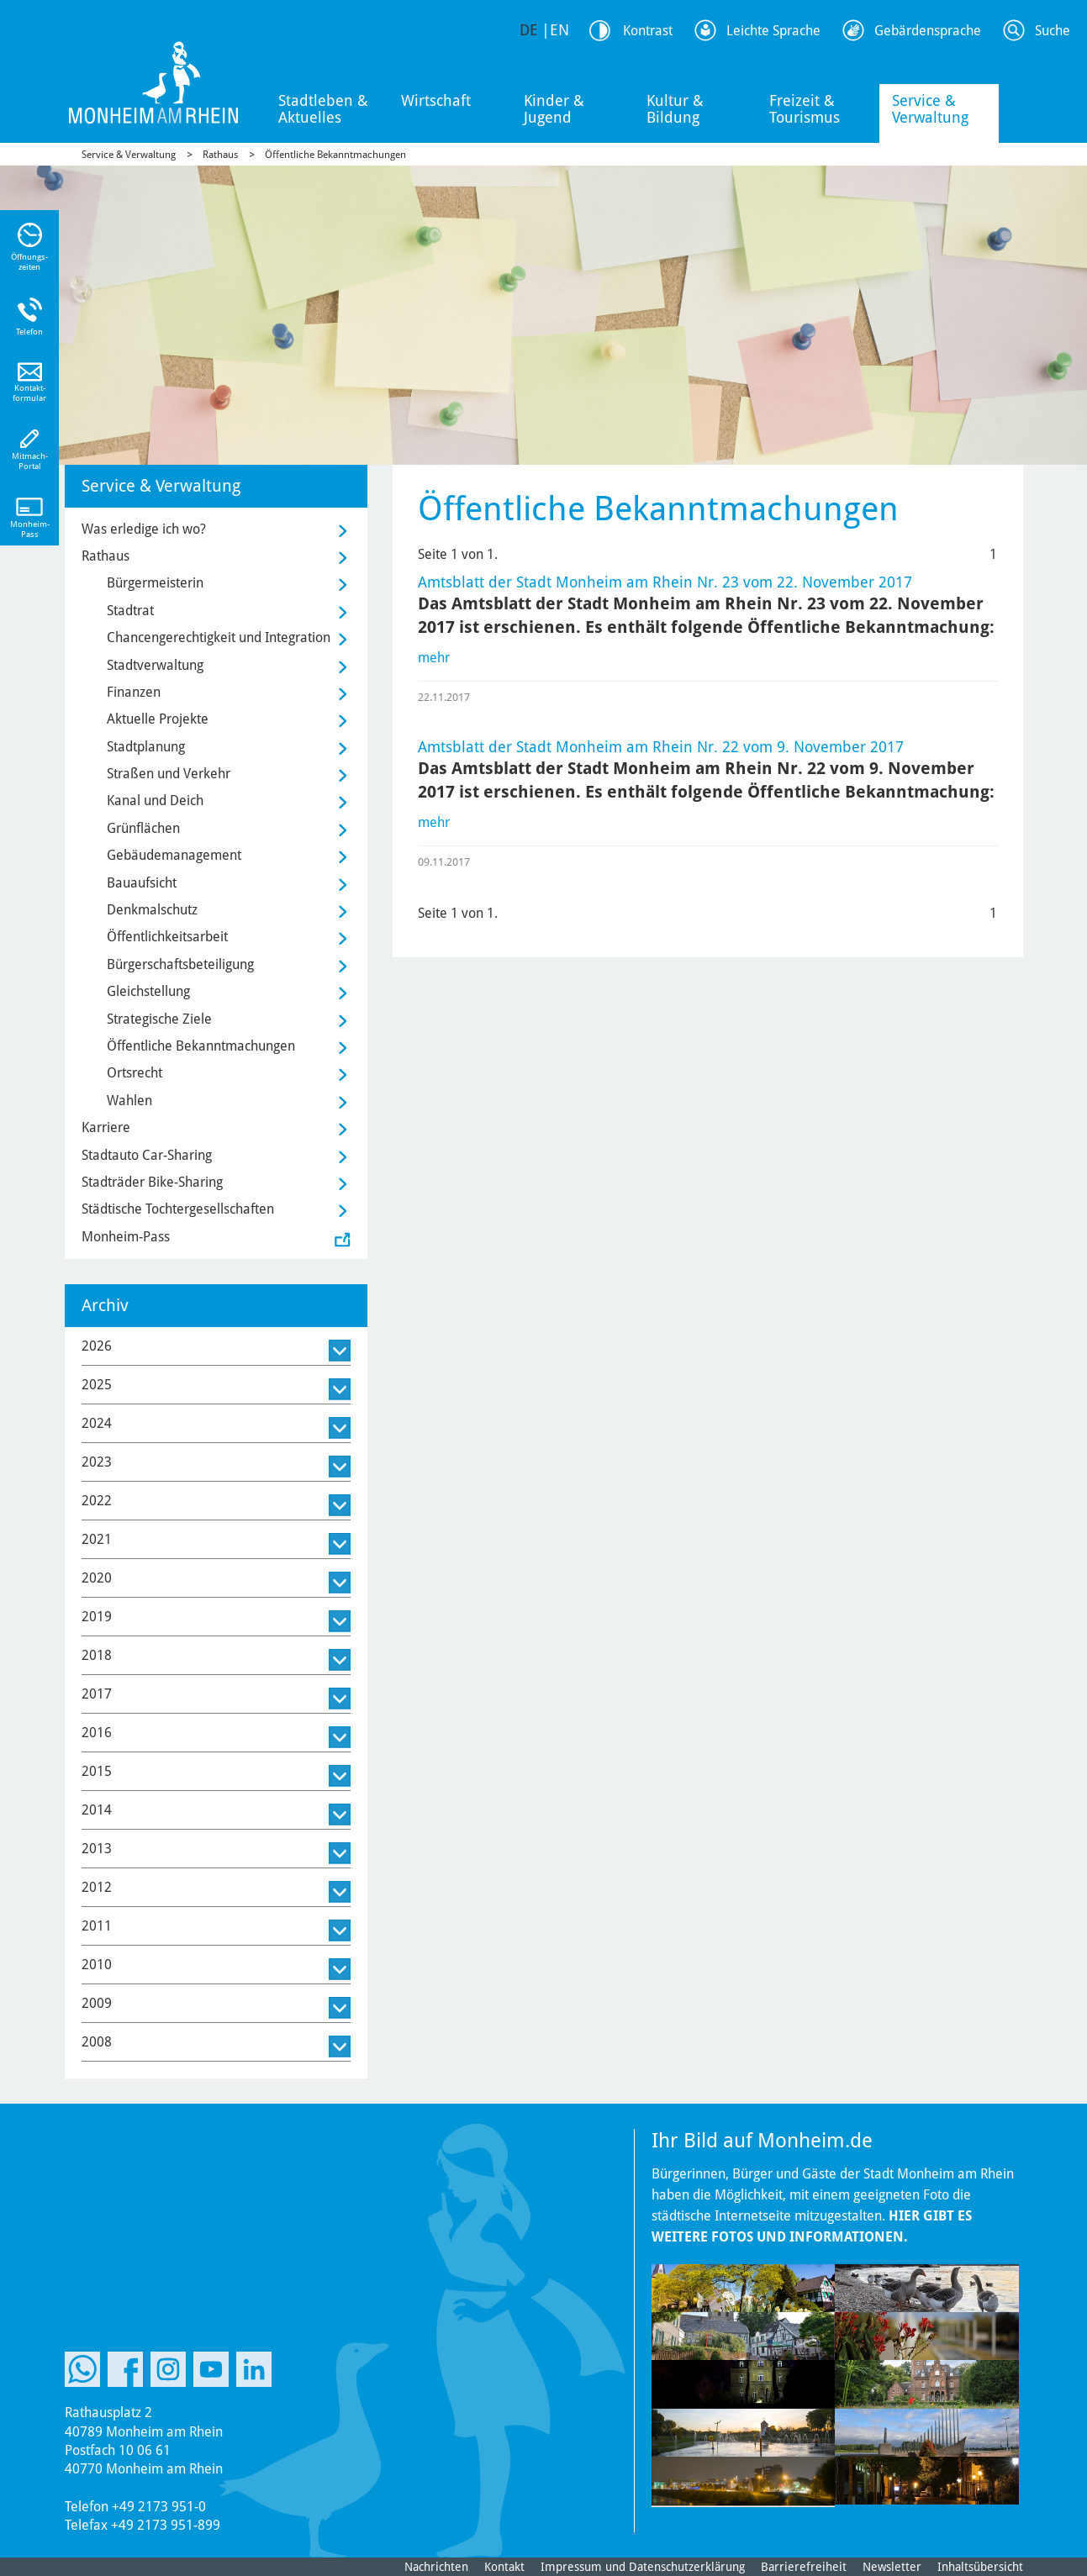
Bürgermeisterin (155, 583)
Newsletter (892, 2566)
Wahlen (129, 1101)
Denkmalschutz (152, 910)
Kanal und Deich (155, 801)
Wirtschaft (436, 100)
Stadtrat (130, 611)
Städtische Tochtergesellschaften (178, 1209)
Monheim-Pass (126, 1237)
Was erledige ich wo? (144, 529)
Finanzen (134, 692)
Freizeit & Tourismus (804, 109)
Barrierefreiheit (804, 2566)
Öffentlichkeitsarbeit (167, 937)
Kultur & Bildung (675, 109)
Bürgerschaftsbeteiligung (180, 964)
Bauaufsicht (142, 883)
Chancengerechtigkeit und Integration (218, 637)
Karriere (106, 1127)
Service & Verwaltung (930, 109)
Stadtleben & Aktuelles (323, 109)
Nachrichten (436, 2566)
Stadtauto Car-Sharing (147, 1155)
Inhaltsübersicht (980, 2566)
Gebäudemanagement (174, 855)
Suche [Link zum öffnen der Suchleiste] (1052, 31)
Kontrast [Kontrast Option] (648, 31)
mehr (434, 658)
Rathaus (220, 155)
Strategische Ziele (159, 1019)
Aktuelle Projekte (157, 719)
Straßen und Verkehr (168, 774)
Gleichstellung (148, 991)
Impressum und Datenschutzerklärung (643, 2566)
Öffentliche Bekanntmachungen (335, 155)
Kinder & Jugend (554, 109)
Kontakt (504, 2566)
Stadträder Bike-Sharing (152, 1182)
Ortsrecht (134, 1073)
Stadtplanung (146, 747)
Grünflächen (143, 828)
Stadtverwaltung (155, 665)
